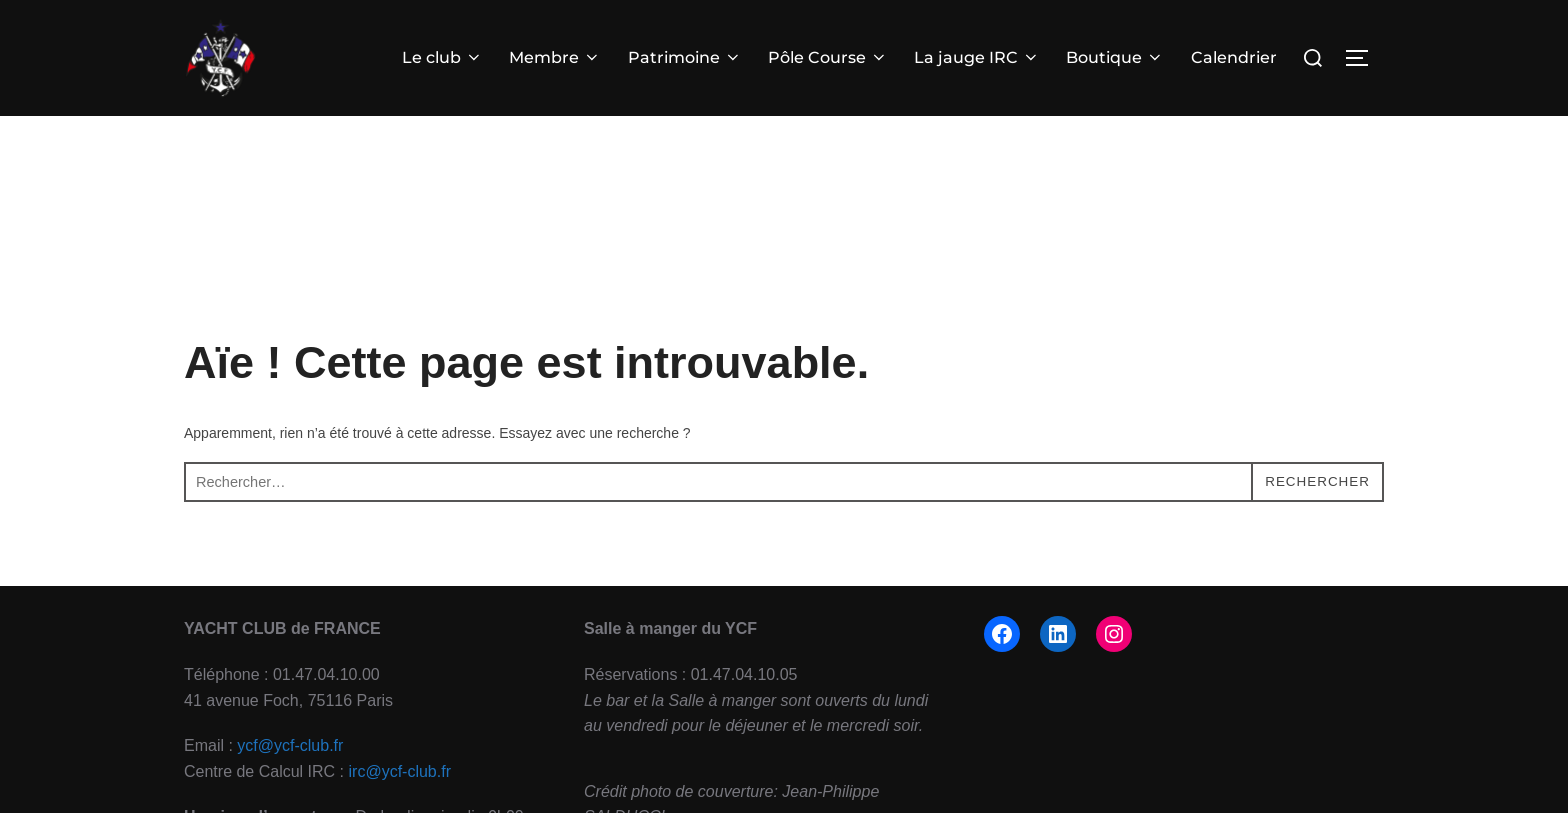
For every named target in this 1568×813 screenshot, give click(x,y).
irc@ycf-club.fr (400, 803)
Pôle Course (828, 57)
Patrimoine (685, 57)
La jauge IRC (977, 57)
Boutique (1115, 57)
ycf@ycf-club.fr (290, 778)
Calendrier (1234, 57)
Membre (555, 57)
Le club (442, 57)
